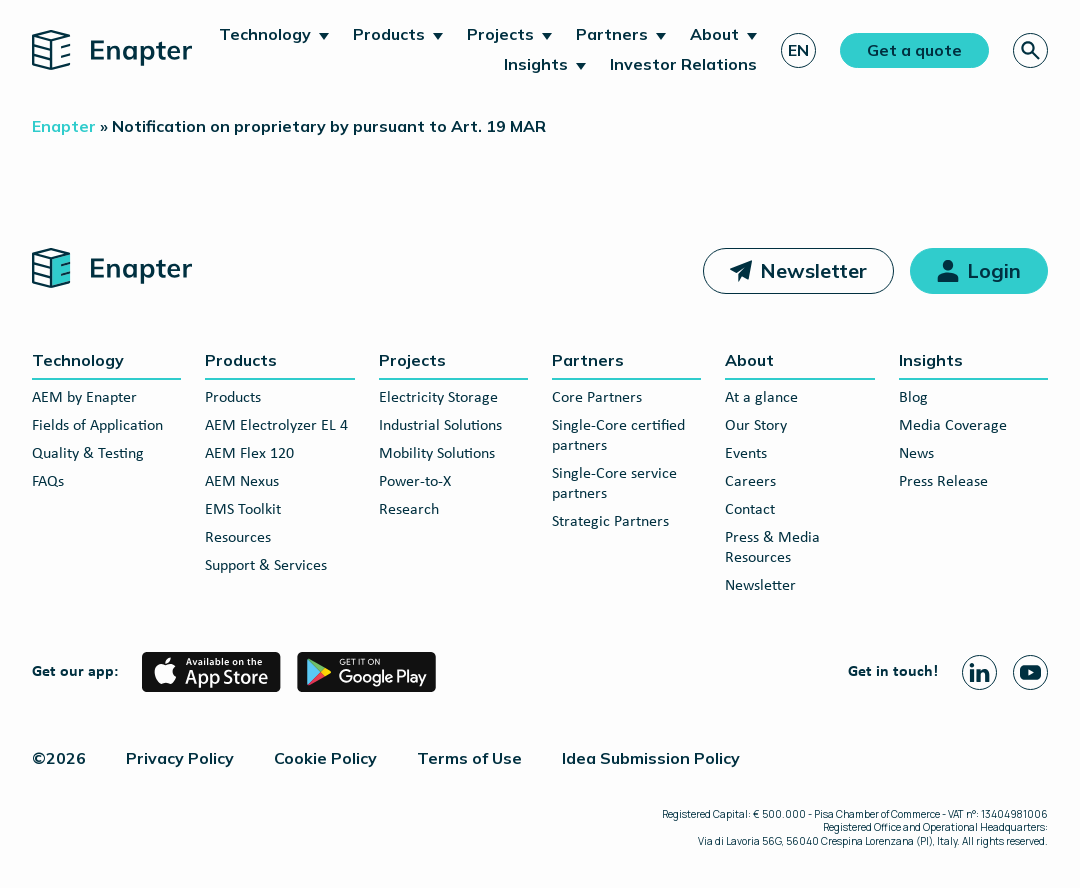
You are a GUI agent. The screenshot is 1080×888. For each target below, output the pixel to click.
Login (994, 270)
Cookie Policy (325, 758)
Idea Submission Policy (651, 758)
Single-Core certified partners (618, 436)
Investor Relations (683, 64)
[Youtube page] (1030, 672)
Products (389, 34)
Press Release (943, 482)
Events (746, 454)
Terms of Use (469, 758)
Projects (500, 34)
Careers (750, 482)
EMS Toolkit (243, 510)
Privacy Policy (180, 758)
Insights (536, 64)
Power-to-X (415, 482)
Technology (265, 34)
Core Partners (597, 398)
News (916, 454)
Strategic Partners (610, 522)
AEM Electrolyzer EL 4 (276, 426)
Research (409, 510)
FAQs (48, 482)
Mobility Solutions (437, 454)
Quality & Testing (88, 454)
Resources (238, 538)
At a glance (761, 398)
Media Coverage (953, 426)
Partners (612, 34)
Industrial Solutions (440, 426)
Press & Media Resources (772, 548)
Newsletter (813, 270)
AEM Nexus (242, 482)
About (714, 34)
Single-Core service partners (614, 484)
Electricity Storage (438, 398)
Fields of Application (97, 426)
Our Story (756, 426)
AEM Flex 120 (249, 454)
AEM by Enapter (84, 398)
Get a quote (914, 50)
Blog (913, 398)
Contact (750, 510)
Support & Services (266, 566)
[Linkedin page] (979, 672)
